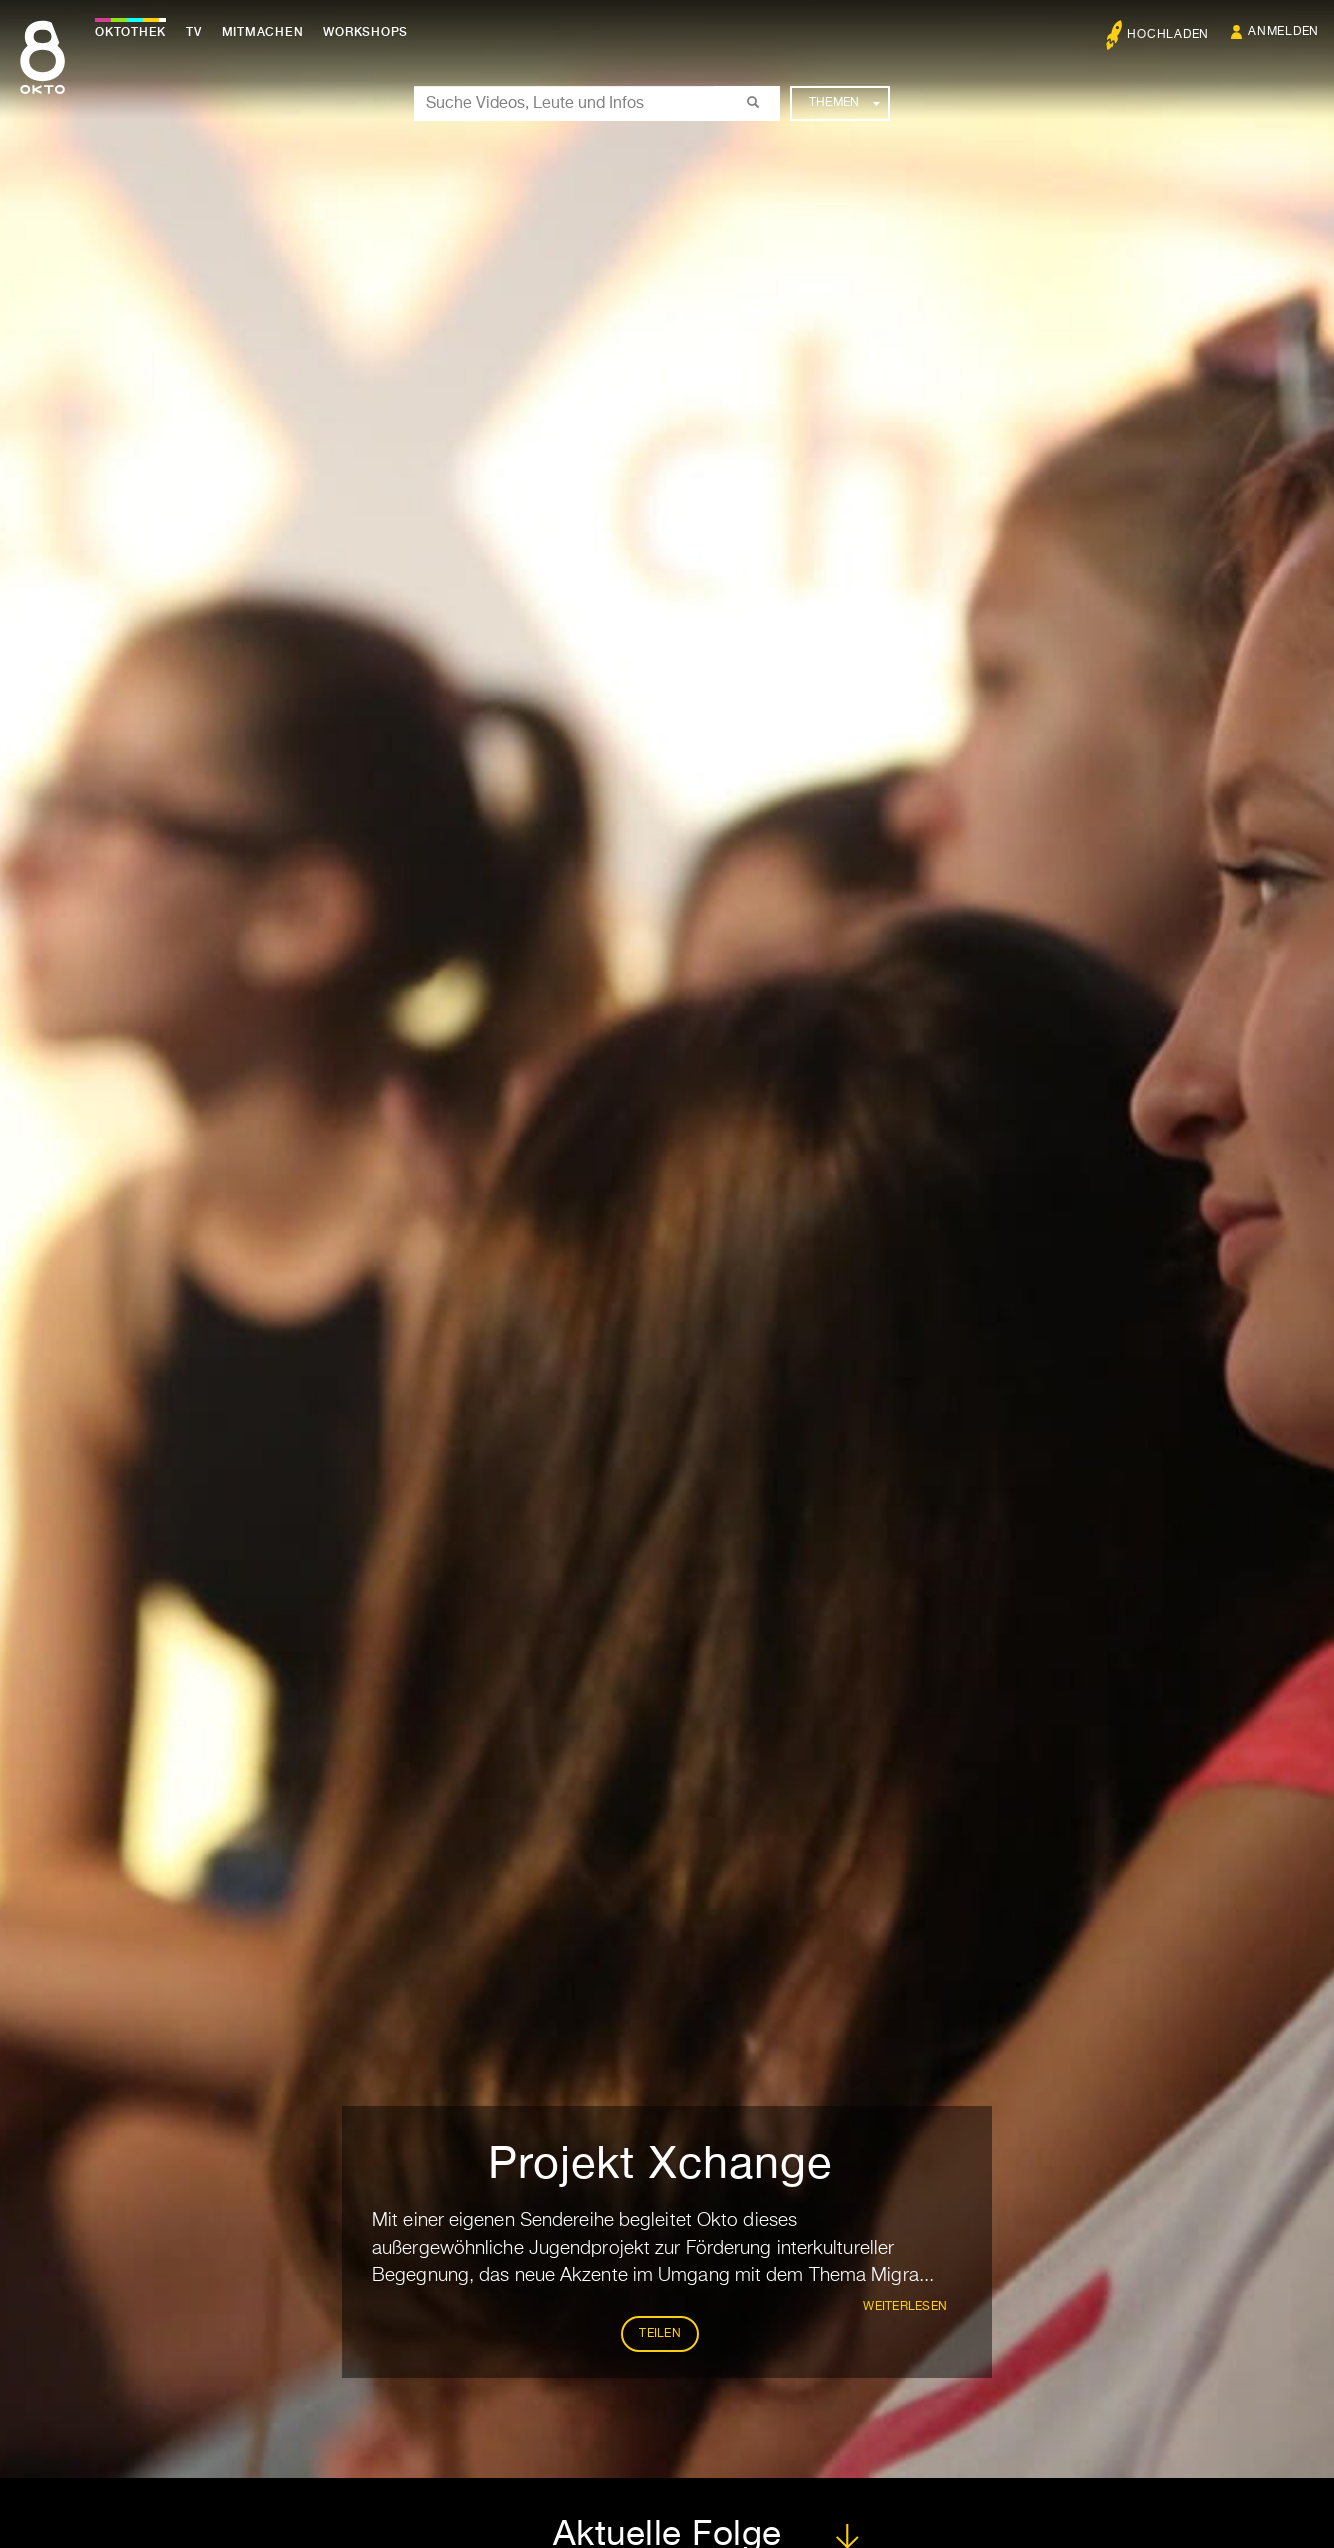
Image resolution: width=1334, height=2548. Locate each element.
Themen (844, 103)
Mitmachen (263, 32)
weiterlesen (905, 2307)
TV (194, 32)
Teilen (660, 2334)
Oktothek (130, 32)
